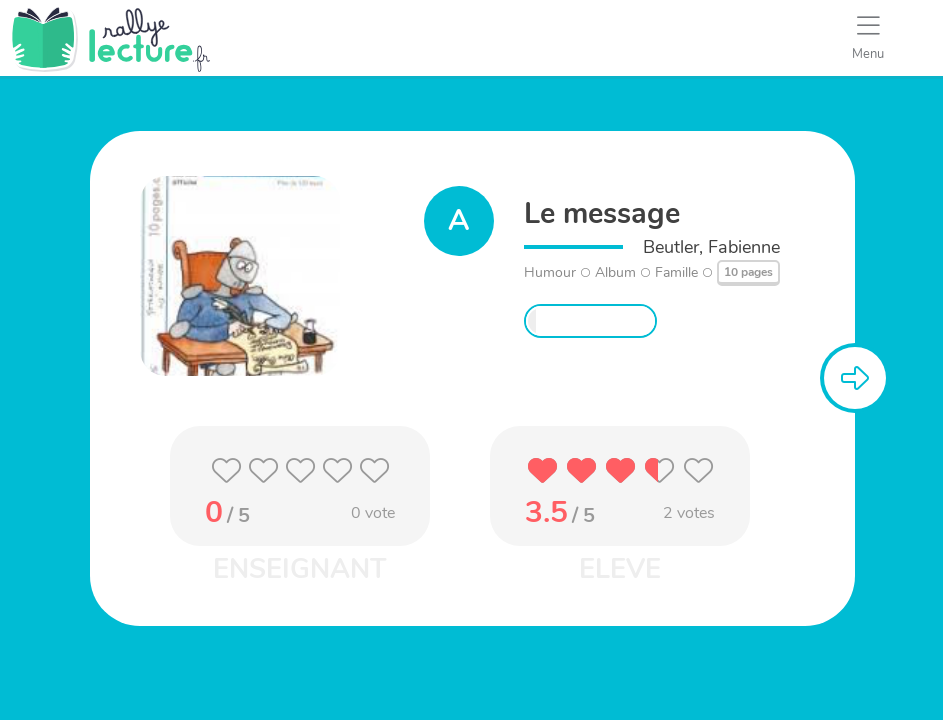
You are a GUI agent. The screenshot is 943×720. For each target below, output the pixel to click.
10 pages (748, 272)
